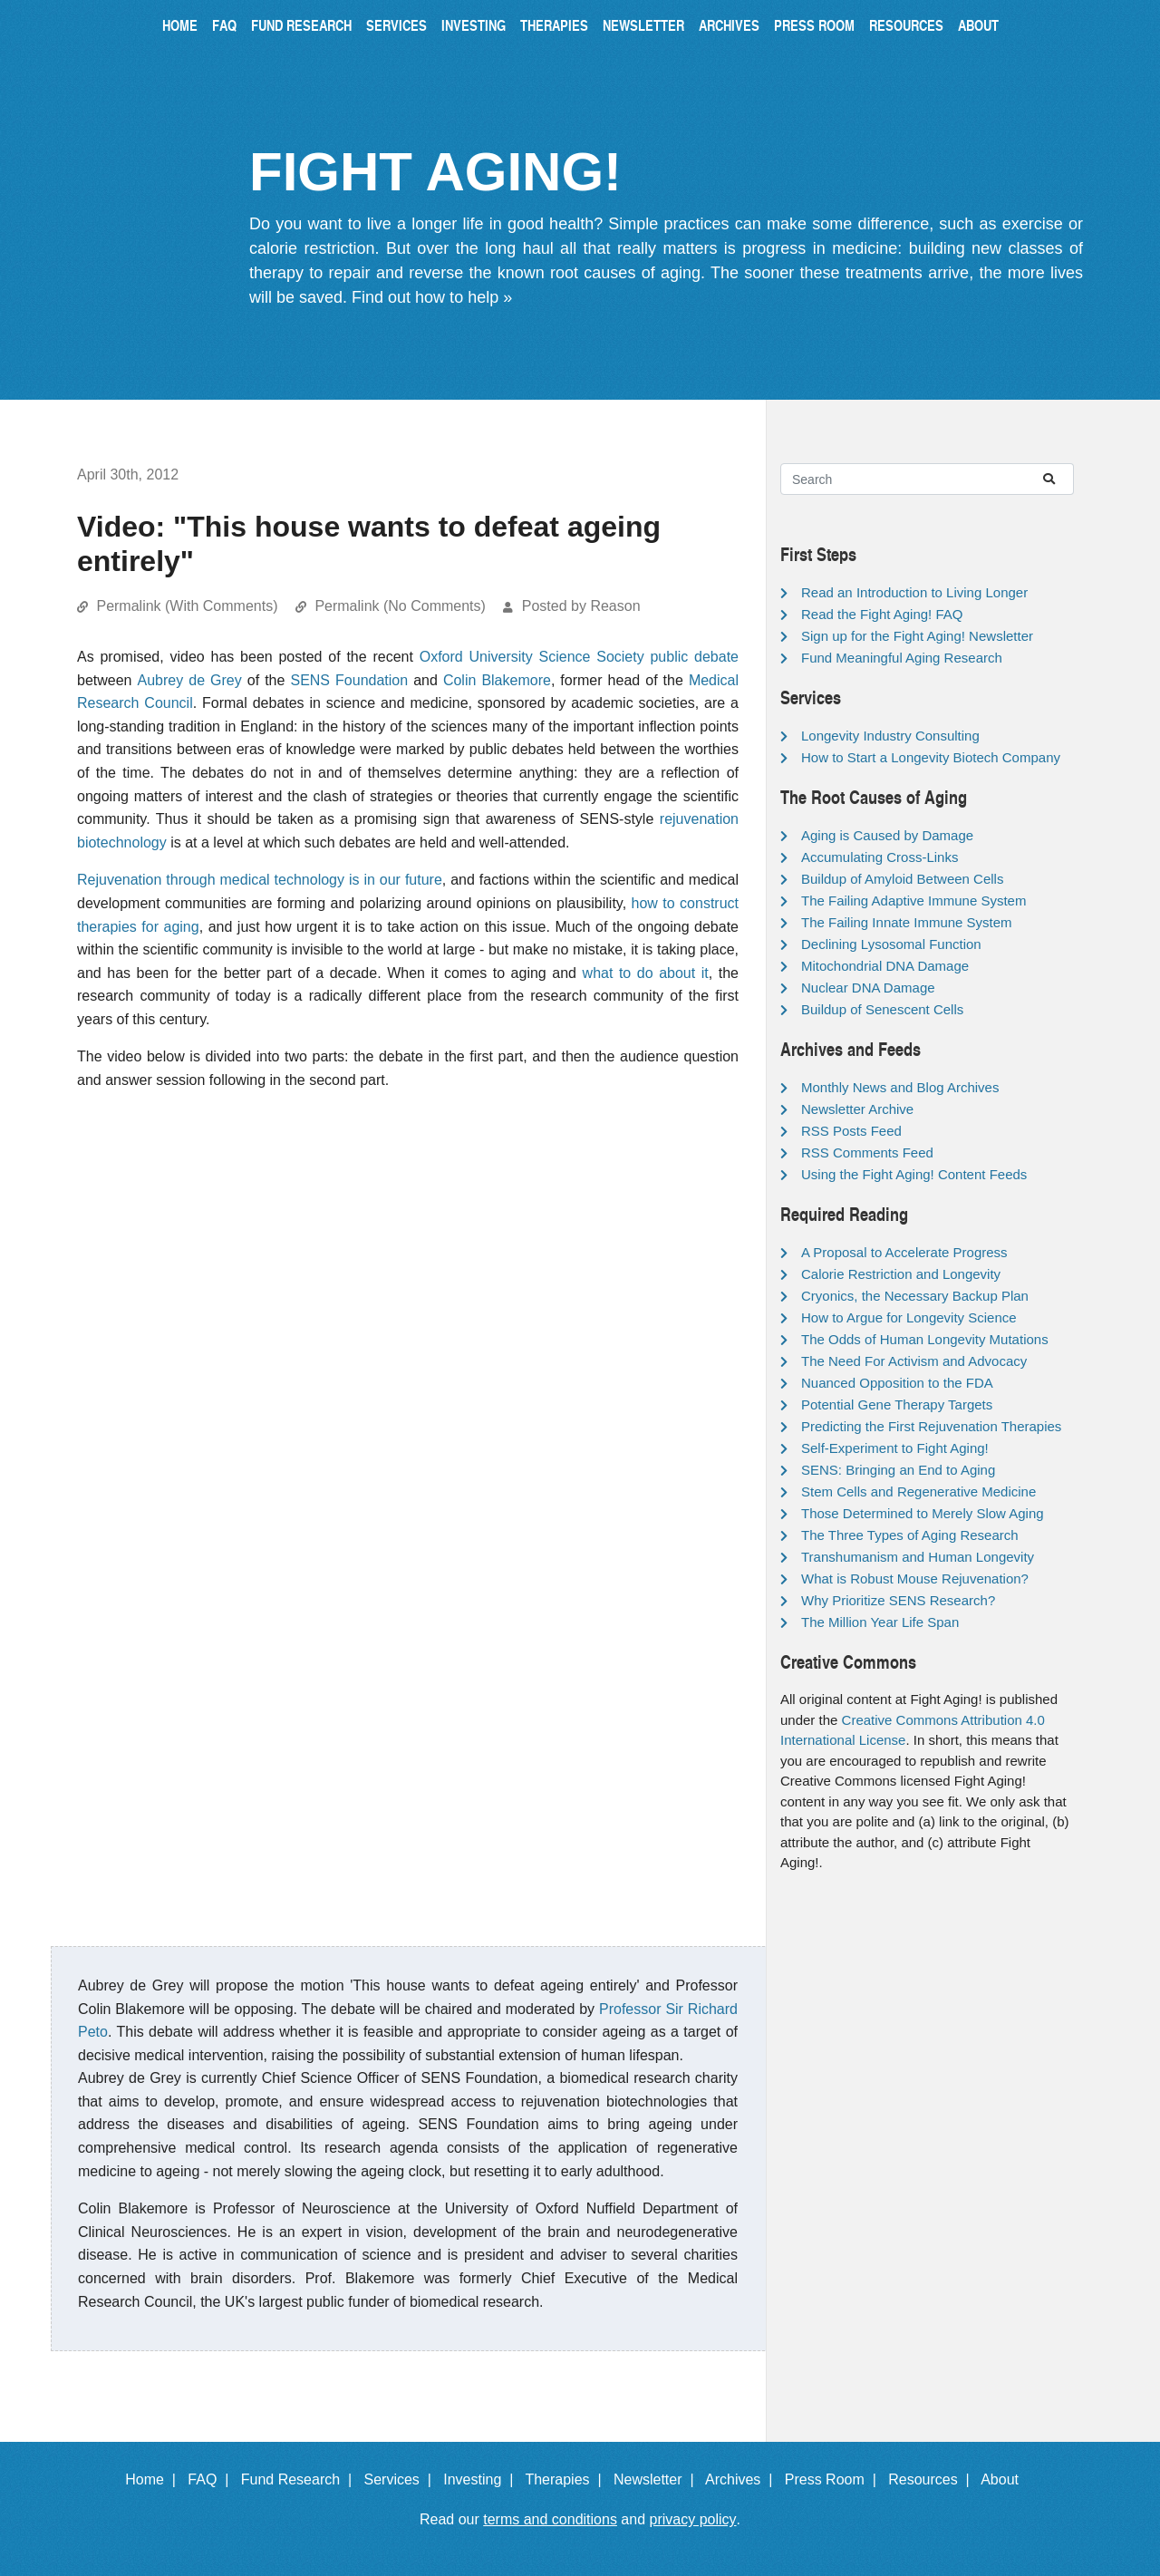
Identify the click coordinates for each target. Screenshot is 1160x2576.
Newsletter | (658, 2479)
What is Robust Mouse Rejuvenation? (915, 1578)
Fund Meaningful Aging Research (901, 657)
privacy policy (693, 2519)
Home (180, 25)
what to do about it (646, 973)
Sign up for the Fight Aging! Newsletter (917, 636)
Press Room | (834, 2479)
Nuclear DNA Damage (868, 987)
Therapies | (567, 2479)
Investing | (482, 2479)
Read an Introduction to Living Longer (914, 592)
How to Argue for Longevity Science (909, 1317)
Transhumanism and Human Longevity (917, 1556)
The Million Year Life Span (880, 1622)
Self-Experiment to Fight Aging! (895, 1448)
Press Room (814, 25)
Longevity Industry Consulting (890, 735)
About (978, 25)
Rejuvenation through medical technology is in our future (259, 879)
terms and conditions (550, 2519)
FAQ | (212, 2479)
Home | (154, 2479)
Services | (402, 2479)
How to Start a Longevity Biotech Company (930, 757)
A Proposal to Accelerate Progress (904, 1252)
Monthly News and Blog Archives (900, 1087)
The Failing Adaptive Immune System (913, 900)
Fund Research (301, 25)
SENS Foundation (349, 680)
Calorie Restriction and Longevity (900, 1274)
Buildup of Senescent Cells (882, 1009)
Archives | (742, 2479)
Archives (729, 25)
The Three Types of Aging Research (910, 1535)
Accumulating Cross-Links (879, 857)
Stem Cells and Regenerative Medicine (918, 1491)
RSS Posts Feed (851, 1130)
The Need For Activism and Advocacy (914, 1361)
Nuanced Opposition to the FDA (897, 1382)
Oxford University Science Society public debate (579, 656)
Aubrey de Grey (190, 680)
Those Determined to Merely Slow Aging (922, 1513)
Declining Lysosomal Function (891, 944)
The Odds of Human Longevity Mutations (925, 1339)
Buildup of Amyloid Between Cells (902, 878)
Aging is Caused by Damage (887, 835)
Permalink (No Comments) (399, 606)
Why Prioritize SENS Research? (898, 1600)
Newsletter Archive (857, 1109)
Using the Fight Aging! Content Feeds (914, 1174)
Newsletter (643, 25)
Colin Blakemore (497, 680)
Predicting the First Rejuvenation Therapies (931, 1426)
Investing (473, 25)
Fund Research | (300, 2479)
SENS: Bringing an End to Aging (898, 1469)
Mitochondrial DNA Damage (885, 965)
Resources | (932, 2479)
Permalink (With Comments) (186, 606)
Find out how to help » (432, 297)
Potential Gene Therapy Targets (896, 1404)
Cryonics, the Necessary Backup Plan (915, 1295)
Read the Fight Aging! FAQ (881, 614)
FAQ (224, 25)
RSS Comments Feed (867, 1152)
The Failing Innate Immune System (906, 922)
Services (396, 25)
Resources (906, 25)
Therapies (554, 25)
